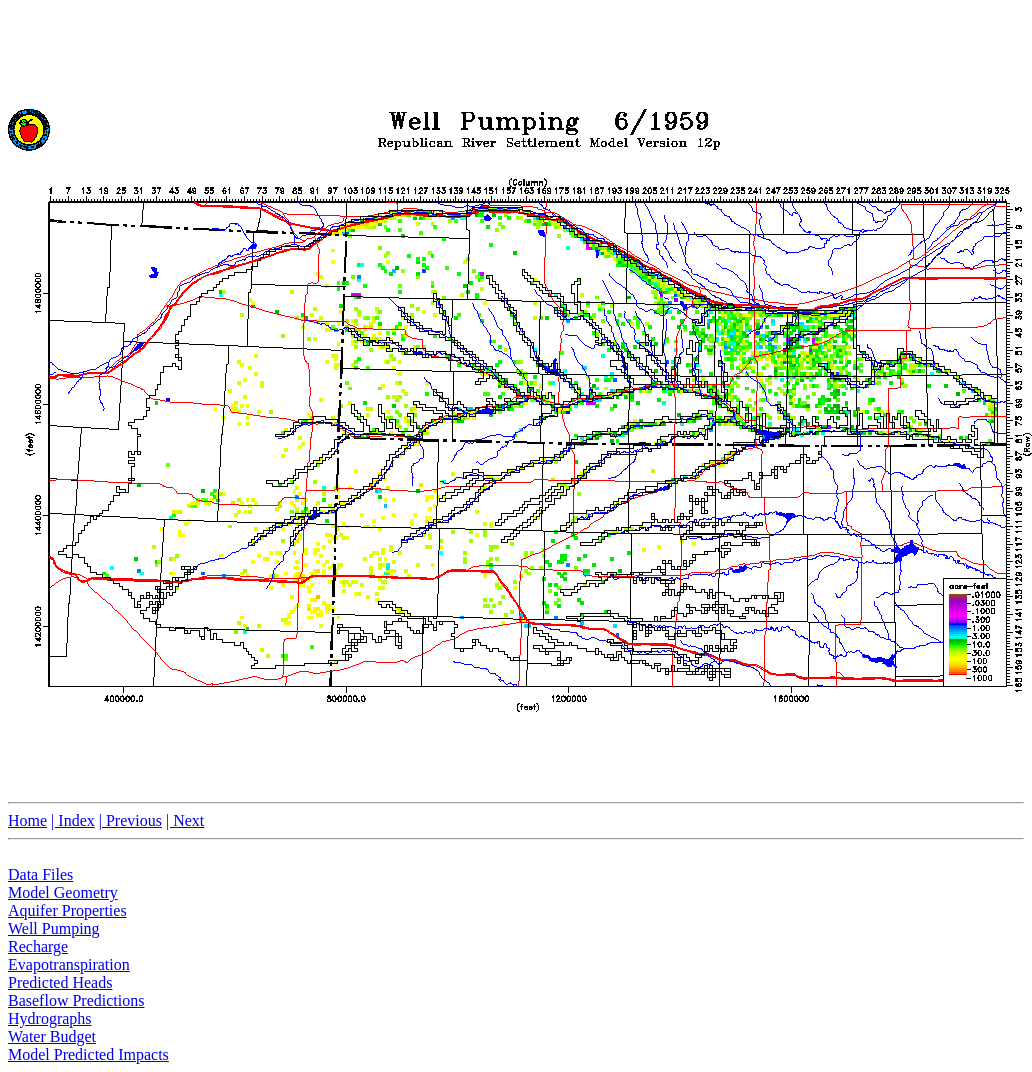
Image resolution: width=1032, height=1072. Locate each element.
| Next (185, 820)
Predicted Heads (60, 982)
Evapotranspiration (69, 964)
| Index (73, 820)
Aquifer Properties (67, 910)
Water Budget (52, 1036)
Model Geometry (63, 892)
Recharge (38, 946)
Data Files (40, 874)
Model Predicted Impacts (88, 1054)
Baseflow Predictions (76, 1000)
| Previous (130, 820)
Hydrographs (50, 1018)
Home (27, 820)
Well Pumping (54, 928)
